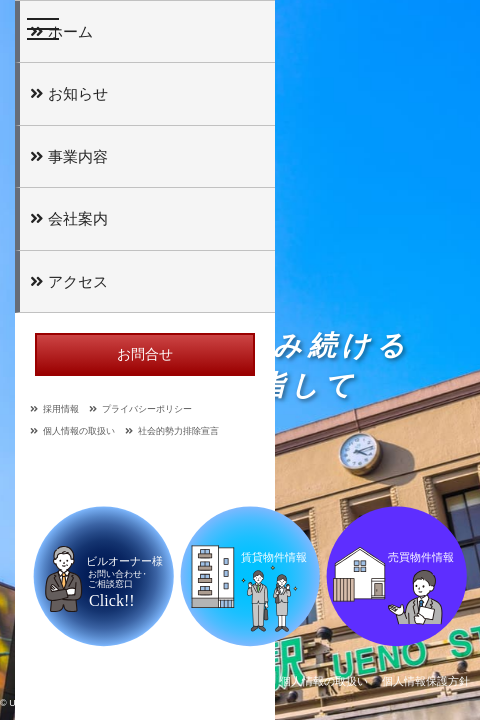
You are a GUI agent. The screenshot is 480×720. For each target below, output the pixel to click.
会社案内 (69, 218)
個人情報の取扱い (72, 431)
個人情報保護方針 (426, 681)
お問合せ (145, 354)
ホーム (61, 31)
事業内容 (69, 156)
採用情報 (54, 409)
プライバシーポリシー (140, 409)
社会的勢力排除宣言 (172, 431)
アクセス (69, 281)
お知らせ (69, 93)
